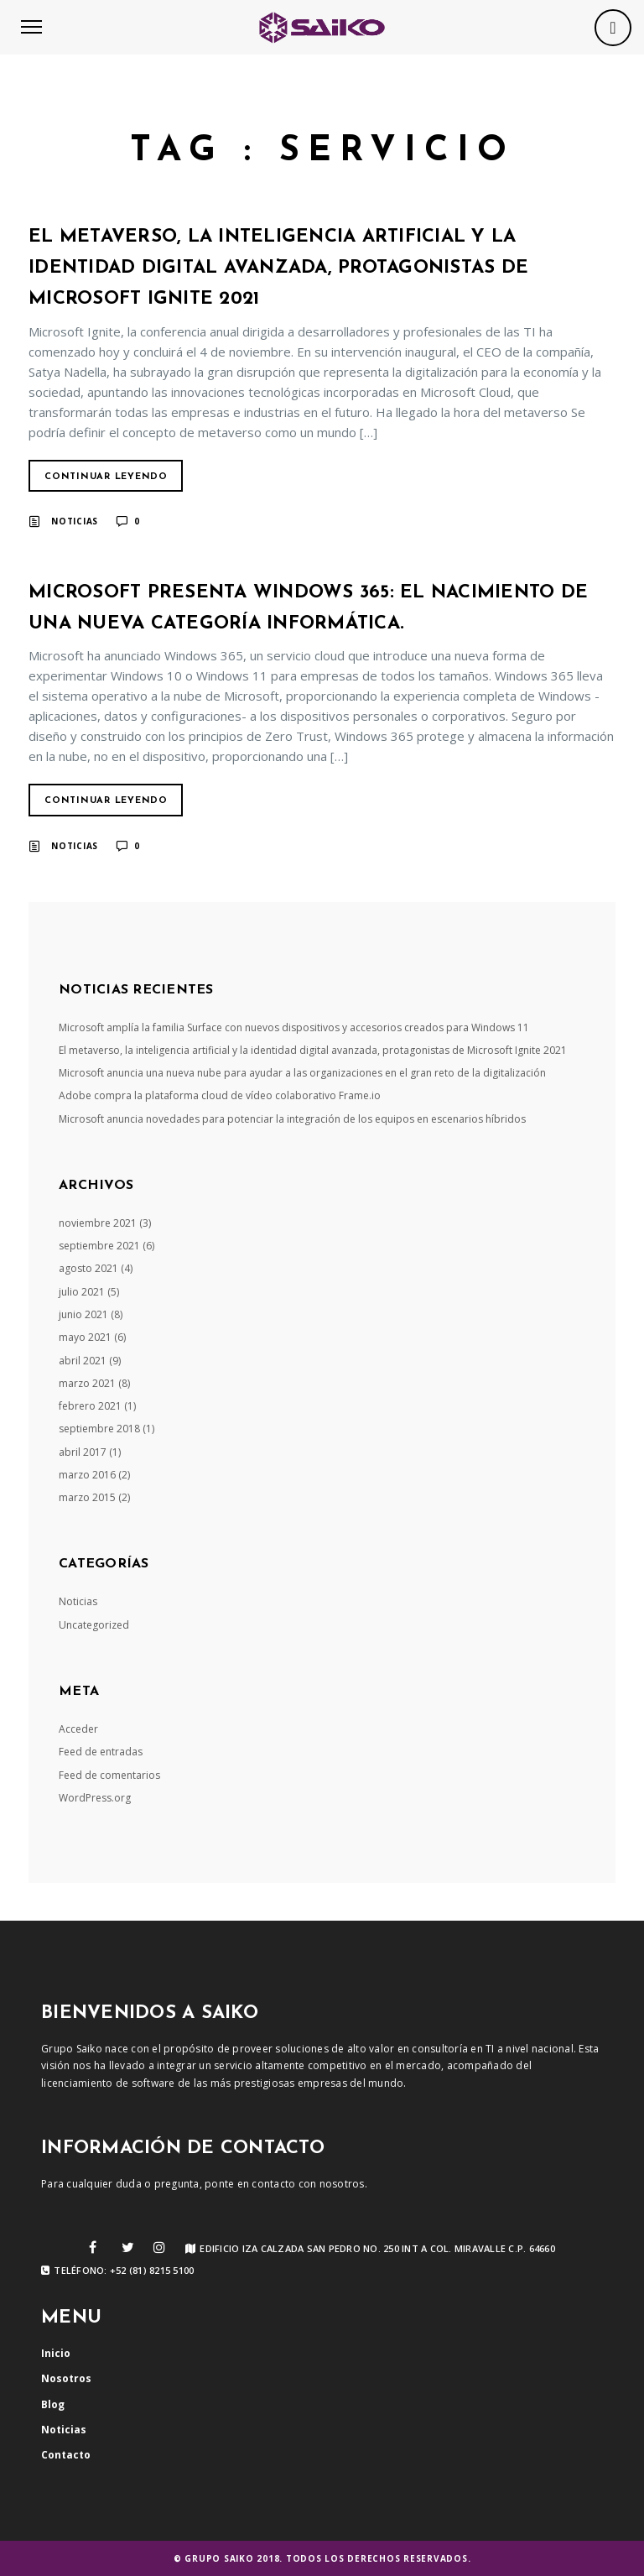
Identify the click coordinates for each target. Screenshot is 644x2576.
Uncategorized (94, 1625)
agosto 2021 (88, 1268)
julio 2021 (82, 1292)
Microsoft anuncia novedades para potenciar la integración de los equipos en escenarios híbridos (292, 1119)
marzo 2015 (87, 1497)
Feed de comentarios (109, 1775)
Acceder (78, 1729)
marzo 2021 (87, 1383)
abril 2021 (82, 1360)
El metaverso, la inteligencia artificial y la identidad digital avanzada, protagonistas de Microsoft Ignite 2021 (278, 268)
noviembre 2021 (98, 1223)
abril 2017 (82, 1452)
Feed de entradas (101, 1751)
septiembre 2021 (99, 1245)
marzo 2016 (87, 1475)
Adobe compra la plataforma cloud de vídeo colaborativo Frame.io (220, 1095)
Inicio (55, 2353)
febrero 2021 (90, 1406)
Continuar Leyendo (106, 477)
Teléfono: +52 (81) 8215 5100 (117, 2271)
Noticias (74, 521)
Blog (53, 2404)
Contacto (66, 2455)
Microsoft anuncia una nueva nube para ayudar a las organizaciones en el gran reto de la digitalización (302, 1073)
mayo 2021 (85, 1337)
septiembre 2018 (99, 1428)
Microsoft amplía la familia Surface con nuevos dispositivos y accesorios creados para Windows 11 (294, 1027)
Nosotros (66, 2378)
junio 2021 (83, 1314)
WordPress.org (95, 1798)
